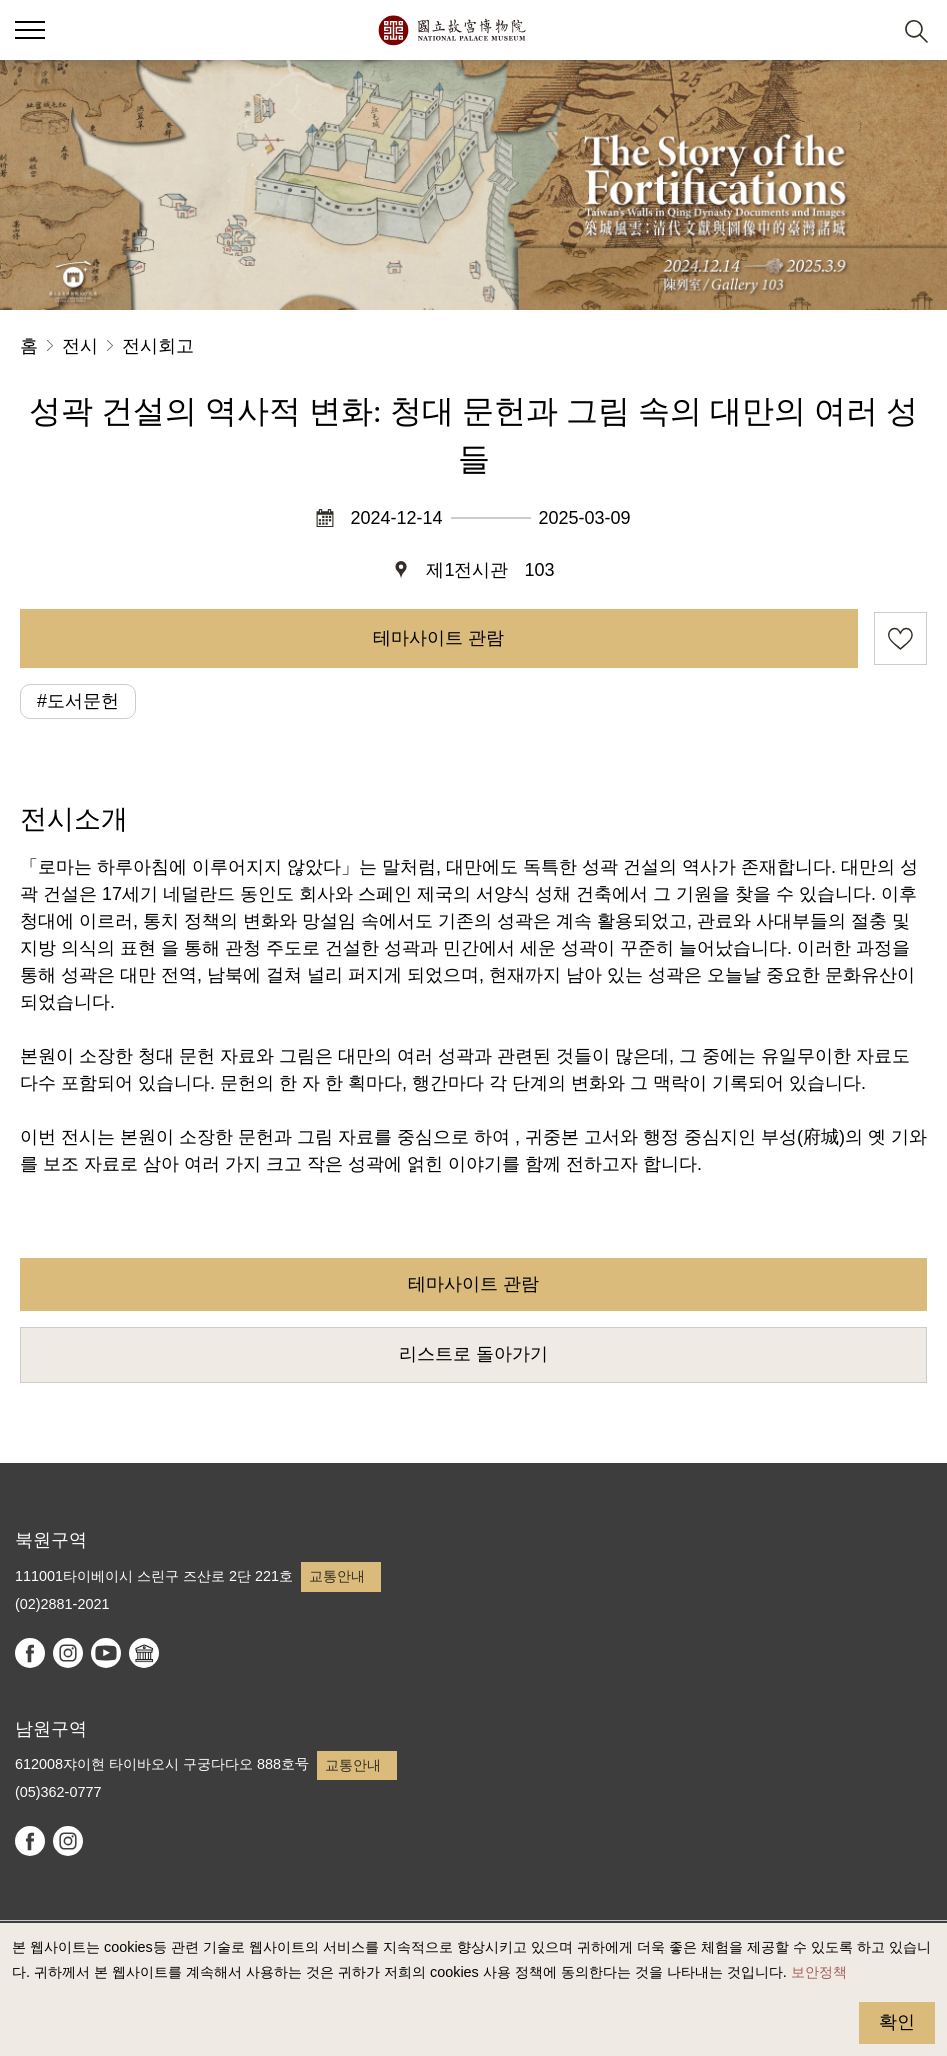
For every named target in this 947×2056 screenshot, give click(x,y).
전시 (80, 346)
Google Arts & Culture (144, 1653)
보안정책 (819, 1972)
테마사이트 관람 (438, 638)
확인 (897, 2022)
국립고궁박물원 (451, 30)
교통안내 (337, 1576)
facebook (30, 1653)
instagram (68, 1653)
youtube (106, 1653)
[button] (867, 30)
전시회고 (158, 346)
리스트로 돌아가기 (473, 1354)
